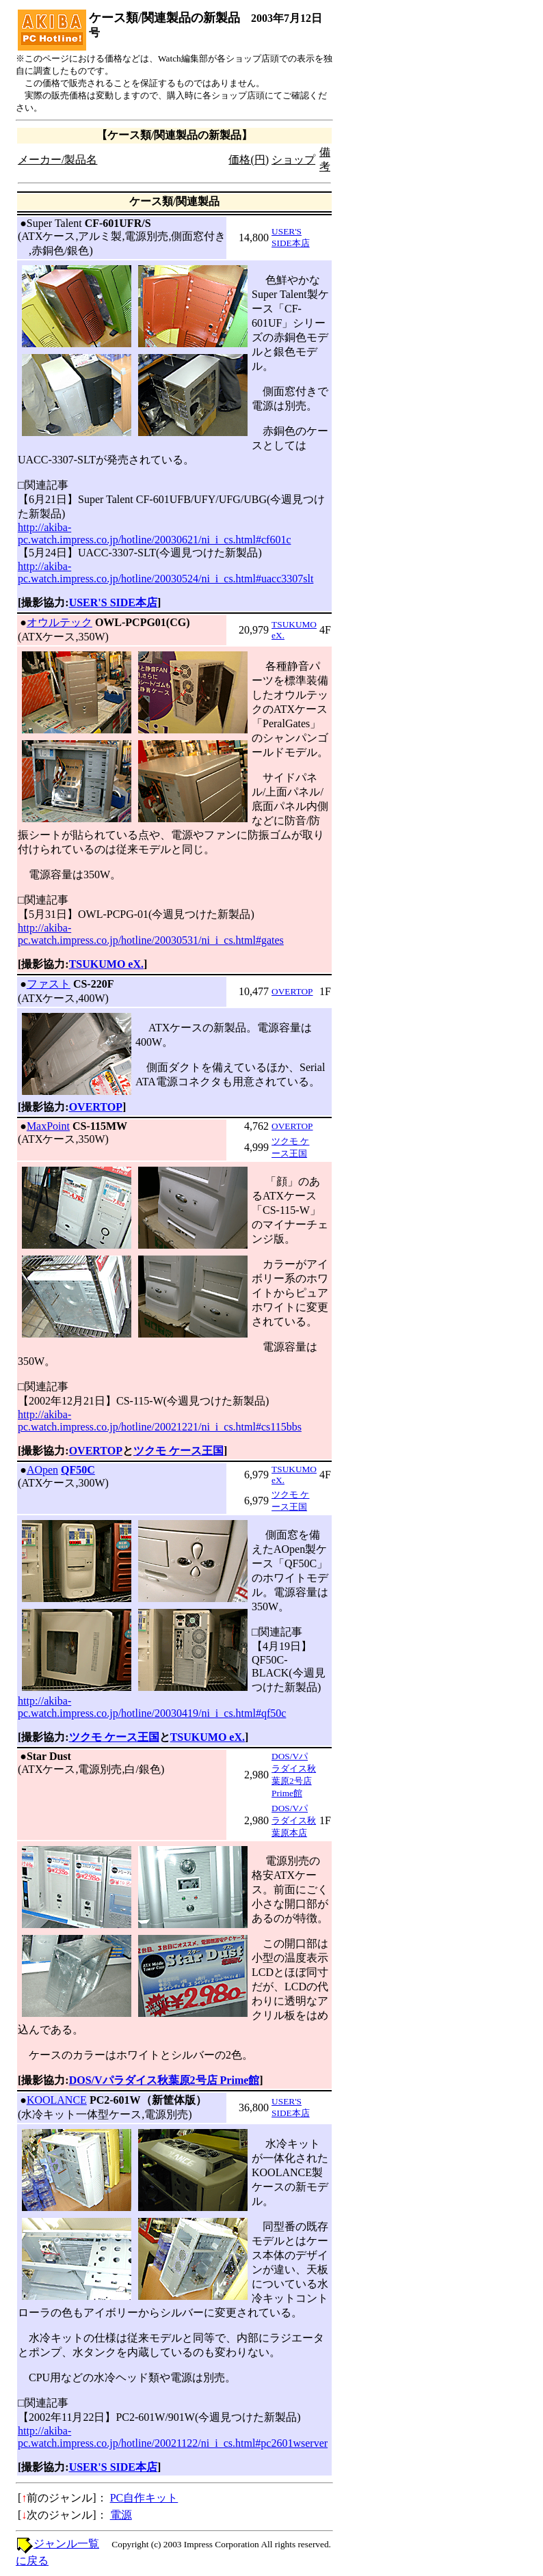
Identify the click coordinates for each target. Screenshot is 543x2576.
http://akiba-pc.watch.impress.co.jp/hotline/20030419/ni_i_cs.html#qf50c (152, 1707)
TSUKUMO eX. (106, 964)
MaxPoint (48, 1126)
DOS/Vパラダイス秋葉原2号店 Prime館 (164, 2080)
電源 (121, 2515)
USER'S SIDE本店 (113, 602)
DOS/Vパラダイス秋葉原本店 (294, 1820)
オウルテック (59, 622)
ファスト (48, 984)
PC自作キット (144, 2498)
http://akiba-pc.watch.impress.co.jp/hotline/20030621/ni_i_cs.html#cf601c (154, 533)
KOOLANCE (57, 2100)
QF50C (78, 1470)
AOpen (42, 1470)
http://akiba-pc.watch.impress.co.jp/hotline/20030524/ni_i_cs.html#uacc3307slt (165, 572)
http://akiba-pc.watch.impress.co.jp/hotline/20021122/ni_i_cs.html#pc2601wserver (173, 2437)
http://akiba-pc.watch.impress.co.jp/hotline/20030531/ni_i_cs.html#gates (151, 934)
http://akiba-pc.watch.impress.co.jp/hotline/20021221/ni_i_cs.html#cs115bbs (160, 1421)
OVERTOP (292, 991)
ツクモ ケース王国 (178, 1450)
